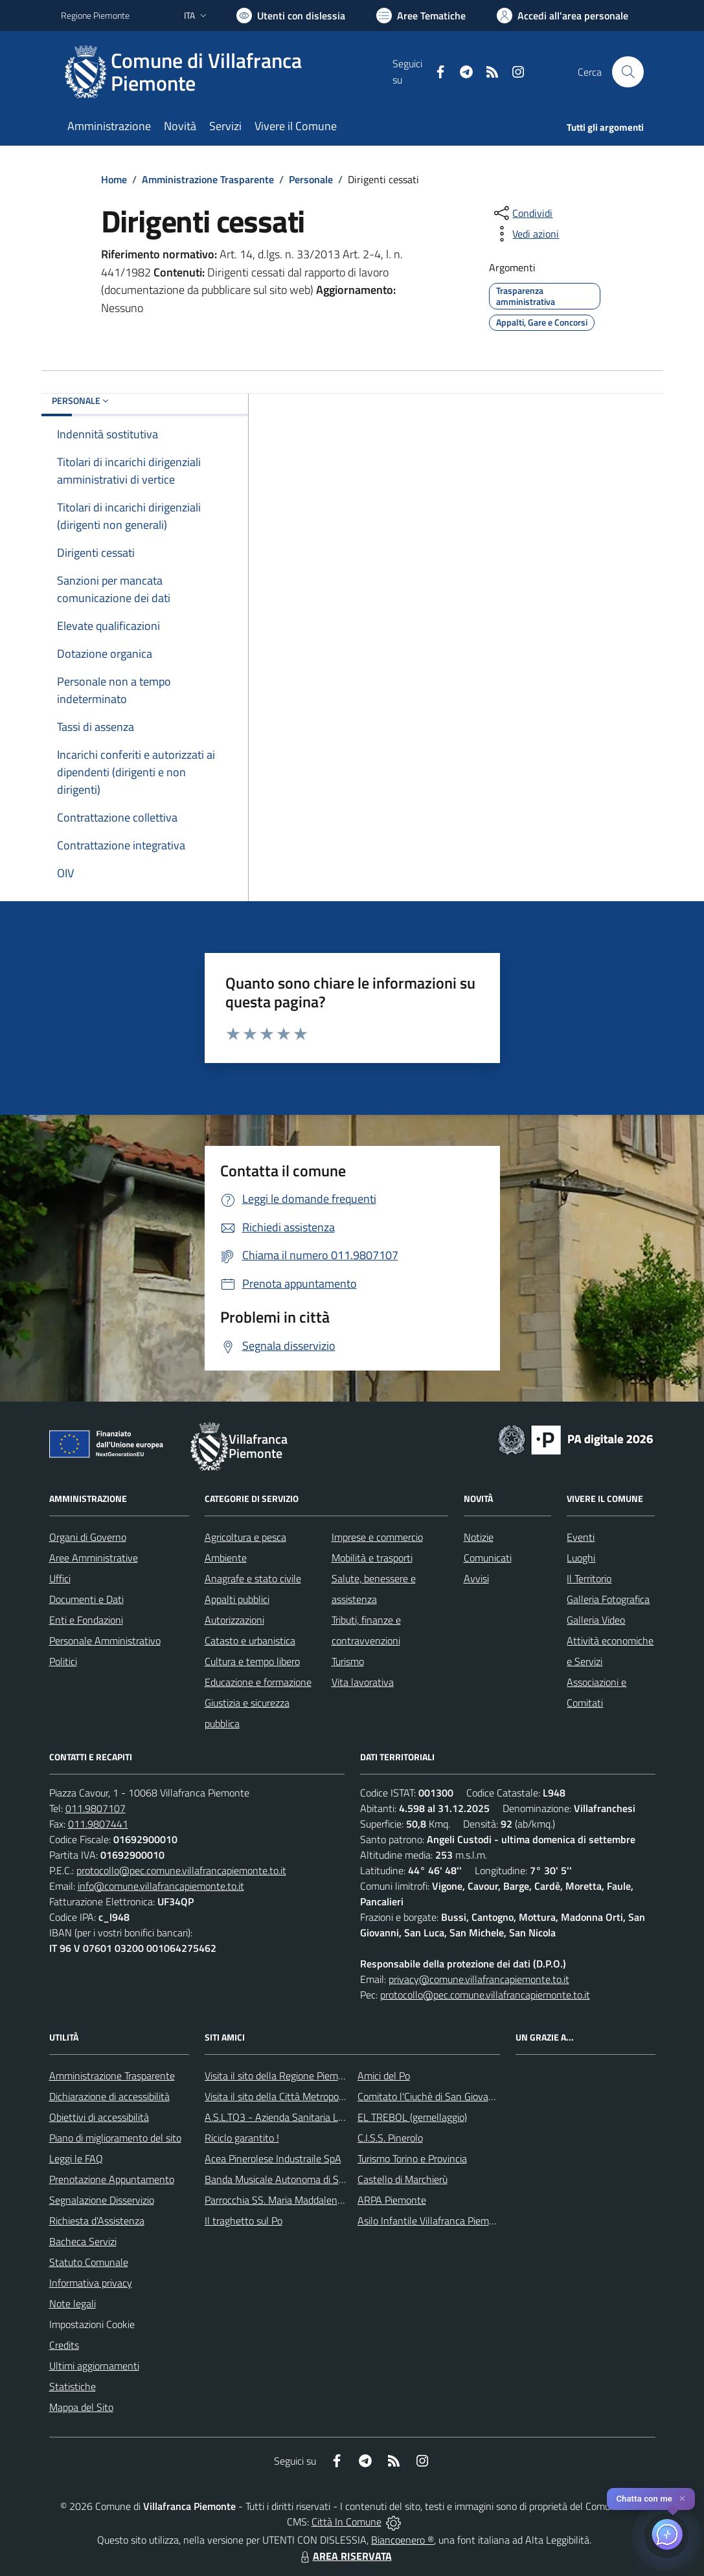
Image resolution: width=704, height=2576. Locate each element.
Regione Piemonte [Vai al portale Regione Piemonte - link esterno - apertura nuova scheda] (95, 15)
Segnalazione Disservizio (101, 2200)
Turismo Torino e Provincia (412, 2158)
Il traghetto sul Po (243, 2220)
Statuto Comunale (88, 2262)
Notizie (479, 1537)
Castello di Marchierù (403, 2179)
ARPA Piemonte (392, 2200)
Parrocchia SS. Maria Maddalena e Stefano (296, 2200)
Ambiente (226, 1557)
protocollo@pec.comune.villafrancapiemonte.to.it (181, 1870)
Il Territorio (589, 1578)
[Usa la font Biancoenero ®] (291, 15)
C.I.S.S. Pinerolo (390, 2137)
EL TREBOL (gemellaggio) (412, 2117)
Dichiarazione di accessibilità (109, 2096)
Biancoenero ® (402, 2540)
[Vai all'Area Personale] (562, 15)
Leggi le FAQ (76, 2158)
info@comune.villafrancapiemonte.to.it (161, 1886)
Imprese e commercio (377, 1537)
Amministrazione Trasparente (208, 179)
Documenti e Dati (86, 1599)
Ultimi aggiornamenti (94, 2365)
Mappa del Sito (81, 2407)
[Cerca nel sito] (627, 71)
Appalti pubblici (237, 1599)
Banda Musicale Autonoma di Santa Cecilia (297, 2179)
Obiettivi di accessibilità (99, 2117)
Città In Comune (346, 2521)
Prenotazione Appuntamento (111, 2179)
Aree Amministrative (93, 1557)
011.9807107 (95, 1808)
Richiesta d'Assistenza (96, 2220)
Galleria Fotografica (608, 1599)
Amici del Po (384, 2075)
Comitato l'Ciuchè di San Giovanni (430, 2096)
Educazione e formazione (258, 1682)
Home (114, 179)
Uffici (60, 1578)
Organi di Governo (87, 1537)
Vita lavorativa (363, 1682)
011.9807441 (98, 1823)
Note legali (72, 2303)
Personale (311, 179)
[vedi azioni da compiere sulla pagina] (525, 233)
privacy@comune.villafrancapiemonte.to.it (479, 1979)
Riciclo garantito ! (242, 2137)
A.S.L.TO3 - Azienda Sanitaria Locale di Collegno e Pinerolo (330, 2117)
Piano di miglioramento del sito (115, 2137)
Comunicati (488, 1557)
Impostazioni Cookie (92, 2324)
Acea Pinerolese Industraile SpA (273, 2158)
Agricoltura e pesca (245, 1537)
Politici (63, 1661)
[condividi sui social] (522, 213)
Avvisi (476, 1578)
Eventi (581, 1537)
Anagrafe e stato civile (253, 1578)
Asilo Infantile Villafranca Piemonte (433, 2220)
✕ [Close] (682, 2498)
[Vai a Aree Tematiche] (421, 15)
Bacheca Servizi (83, 2241)
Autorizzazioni (234, 1620)
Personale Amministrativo (105, 1640)
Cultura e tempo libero (252, 1661)
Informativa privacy (90, 2282)
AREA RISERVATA (344, 2556)
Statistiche (72, 2386)
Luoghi (581, 1557)
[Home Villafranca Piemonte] (227, 71)
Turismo (348, 1661)
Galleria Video (596, 1620)
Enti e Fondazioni (86, 1620)
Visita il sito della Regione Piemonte (281, 2075)
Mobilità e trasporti (372, 1557)
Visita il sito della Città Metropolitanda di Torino (305, 2096)
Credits (64, 2345)
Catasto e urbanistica (250, 1640)
